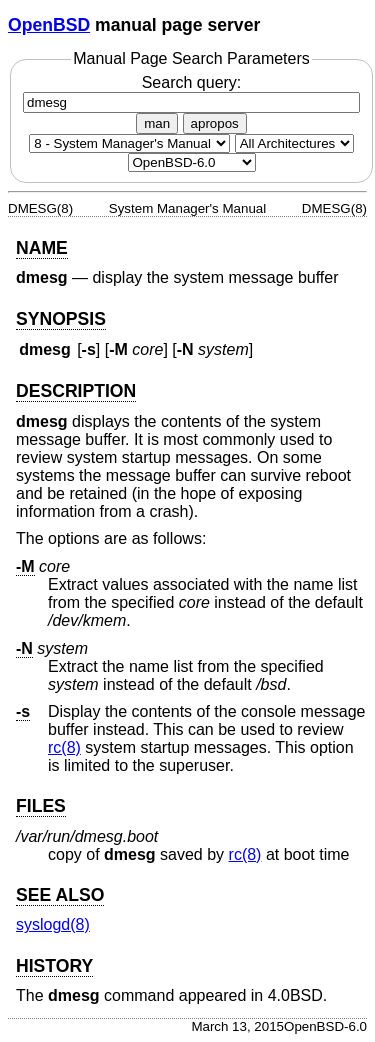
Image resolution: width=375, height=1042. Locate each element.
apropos (215, 123)
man (157, 123)
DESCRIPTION (76, 391)
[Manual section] (129, 143)
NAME (42, 248)
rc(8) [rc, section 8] (64, 747)
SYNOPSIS (61, 319)
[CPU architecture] (294, 143)
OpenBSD (49, 25)
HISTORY (54, 966)
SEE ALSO (60, 895)
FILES (41, 806)
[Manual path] (192, 162)
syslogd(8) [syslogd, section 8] (53, 924)
